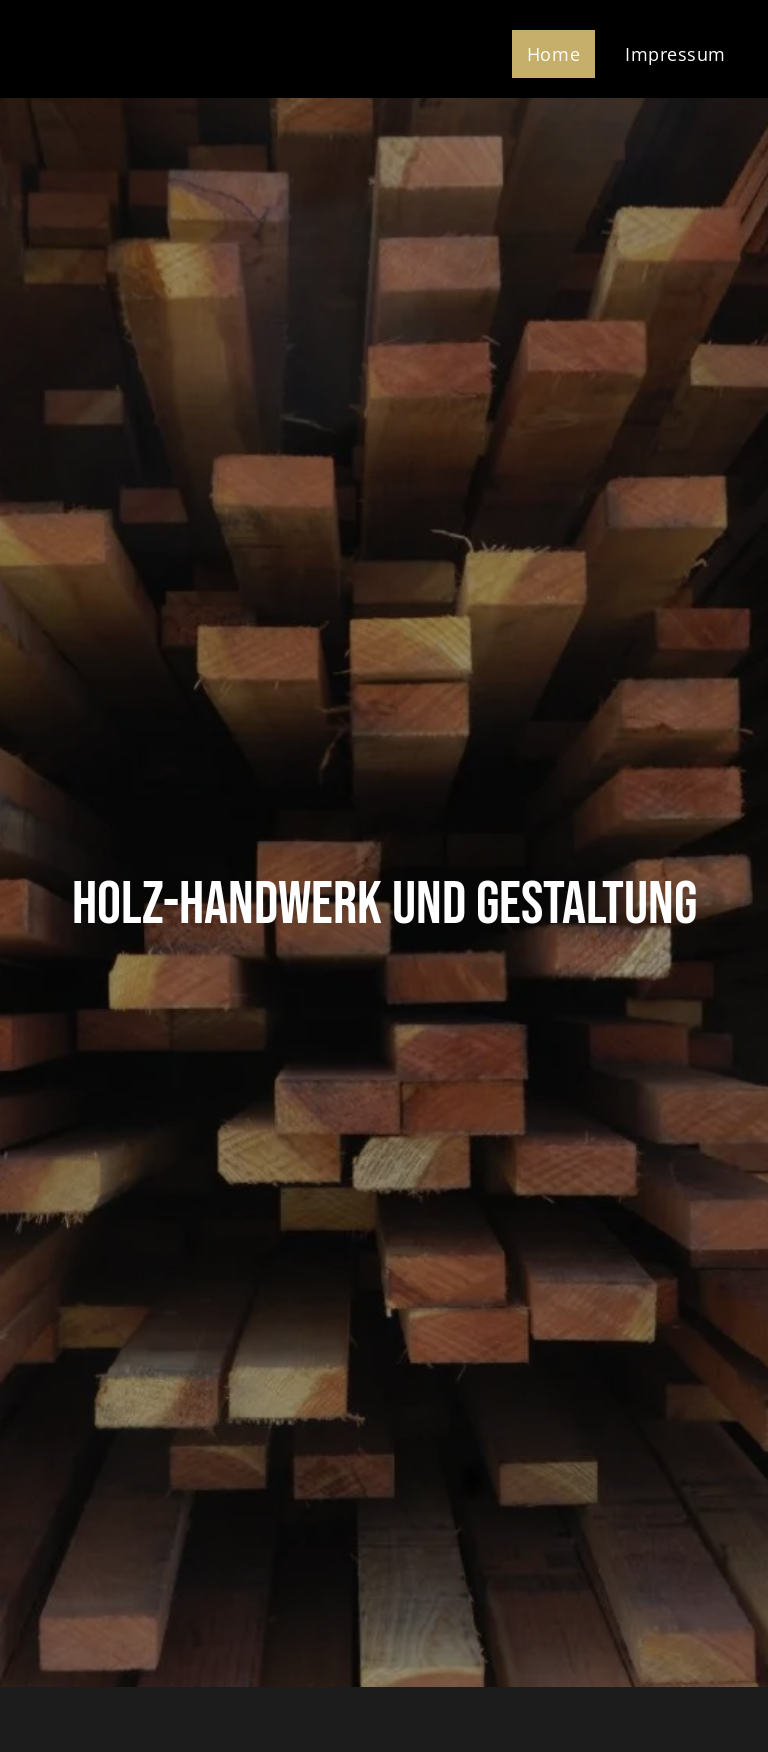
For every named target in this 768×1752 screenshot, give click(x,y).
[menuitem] (561, 54)
